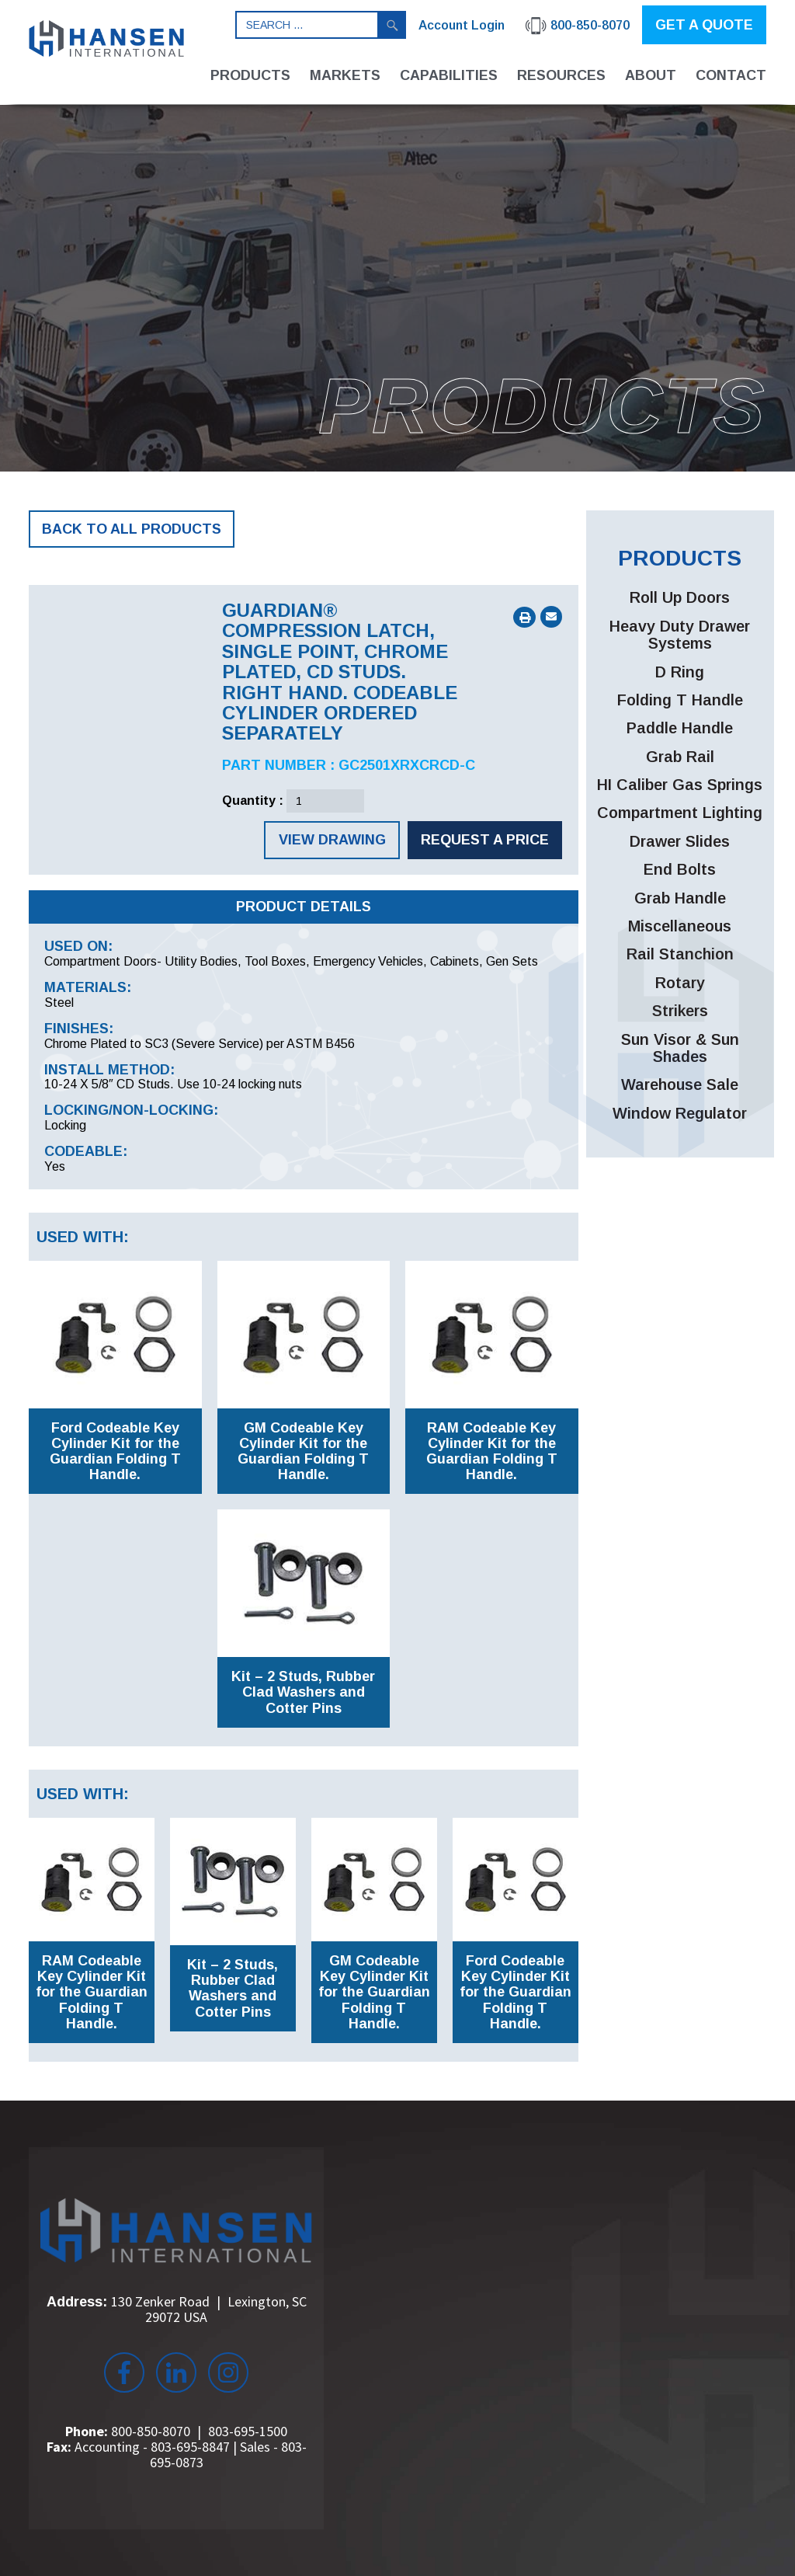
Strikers (680, 1010)
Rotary (680, 982)
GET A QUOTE (704, 25)
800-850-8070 (150, 2431)
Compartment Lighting (679, 812)
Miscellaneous (679, 926)
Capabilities (449, 75)
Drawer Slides (680, 841)
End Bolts (680, 869)
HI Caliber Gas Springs (679, 784)
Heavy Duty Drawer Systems (679, 635)
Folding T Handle (680, 699)
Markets (345, 75)
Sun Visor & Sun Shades (680, 1048)
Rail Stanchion (680, 954)
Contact (731, 75)
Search (392, 25)
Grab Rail (680, 756)
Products (250, 75)
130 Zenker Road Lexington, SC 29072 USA (209, 2309)
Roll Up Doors (680, 597)
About (650, 75)
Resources (561, 75)
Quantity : (252, 800)
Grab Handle (680, 898)
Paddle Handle (680, 727)
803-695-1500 (247, 2431)
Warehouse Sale (679, 1084)
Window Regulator (680, 1113)
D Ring (679, 672)
